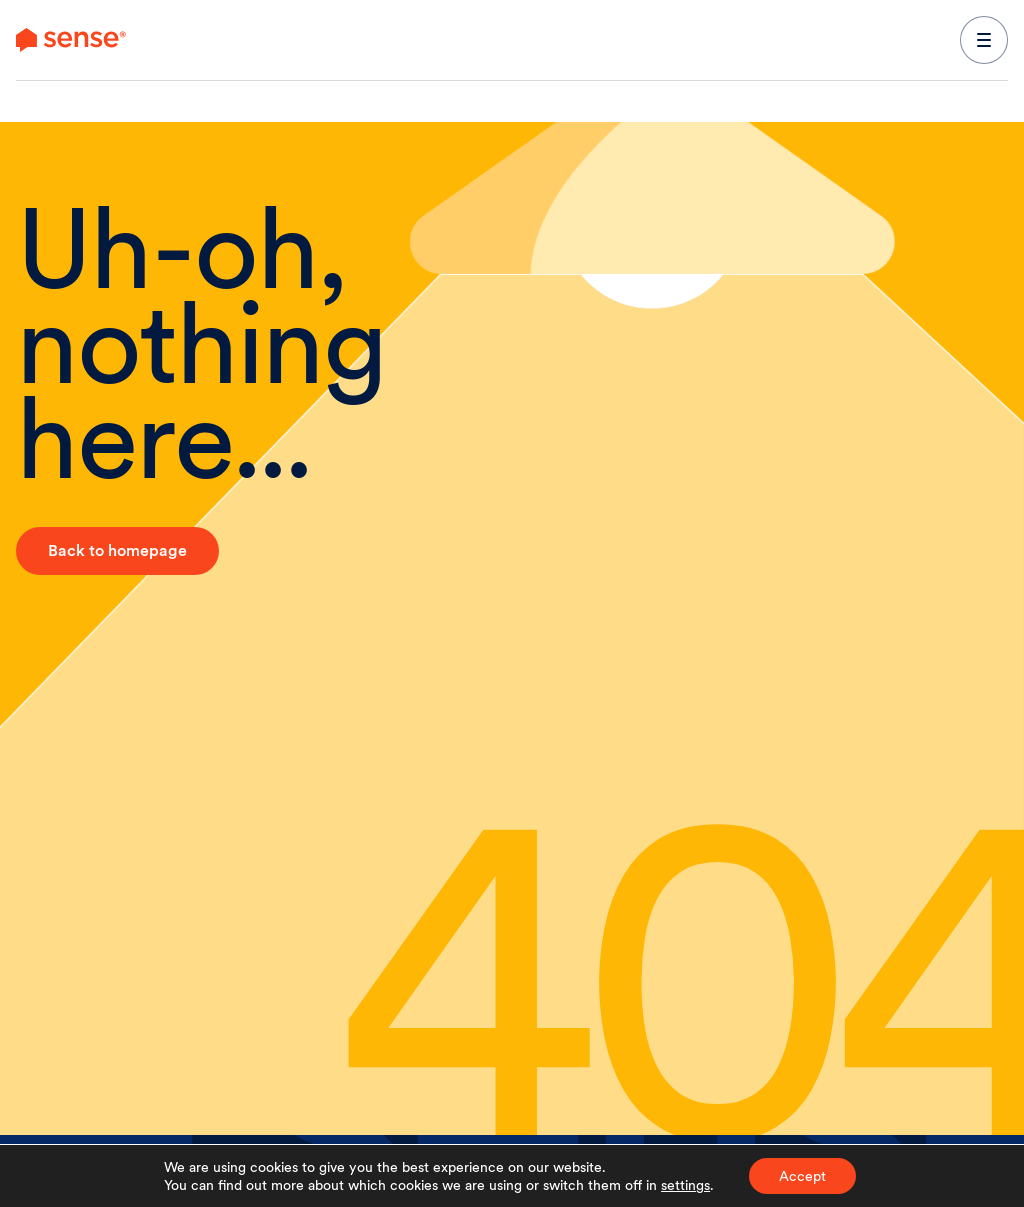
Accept (802, 1176)
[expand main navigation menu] (984, 40)
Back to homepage (117, 550)
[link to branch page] (71, 40)
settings (685, 1185)
